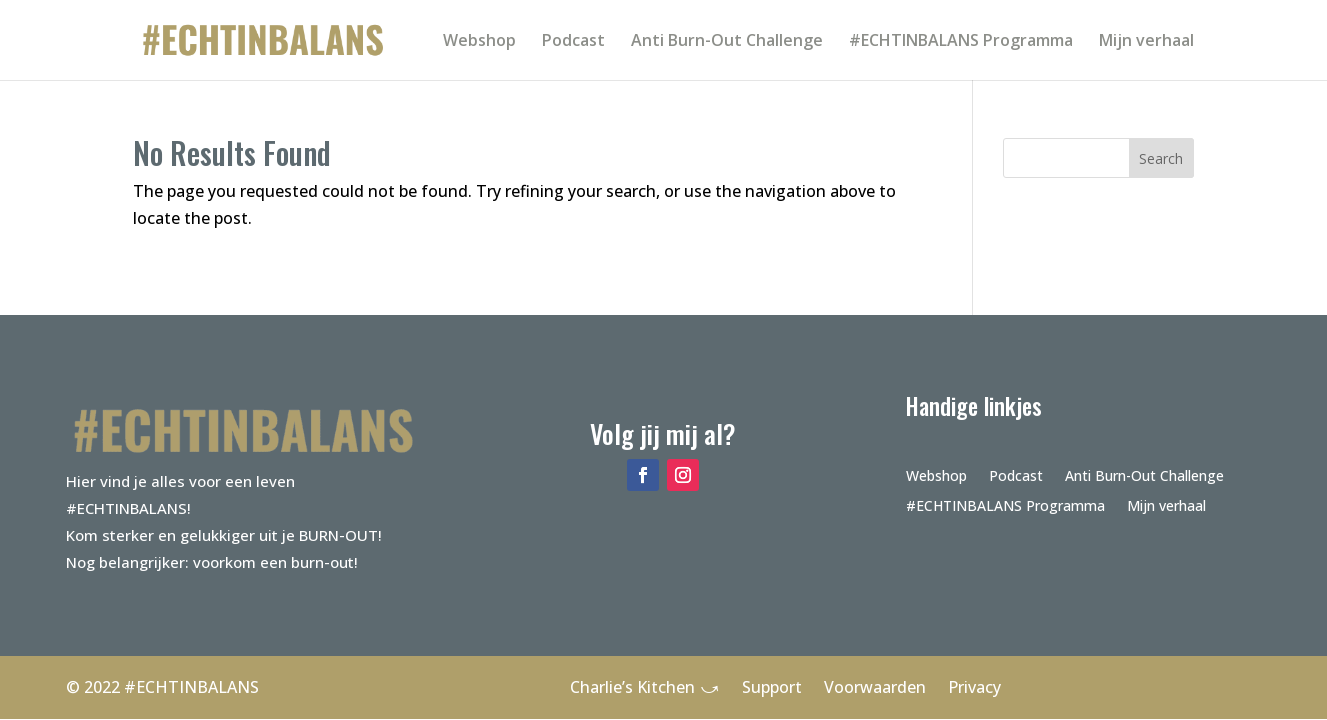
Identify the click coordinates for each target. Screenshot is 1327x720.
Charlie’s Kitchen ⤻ (645, 687)
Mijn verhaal (1146, 42)
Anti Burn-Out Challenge (727, 42)
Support (772, 687)
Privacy (974, 687)
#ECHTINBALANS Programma (961, 42)
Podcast (573, 42)
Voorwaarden (875, 687)
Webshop (479, 42)
